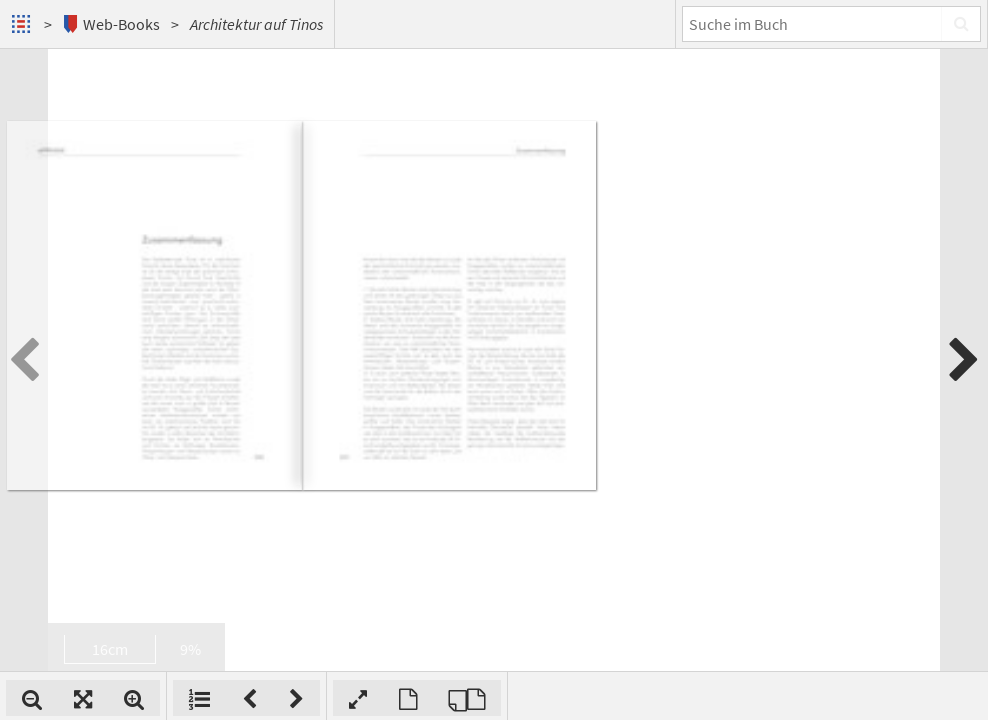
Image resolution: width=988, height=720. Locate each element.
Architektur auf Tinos (256, 24)
